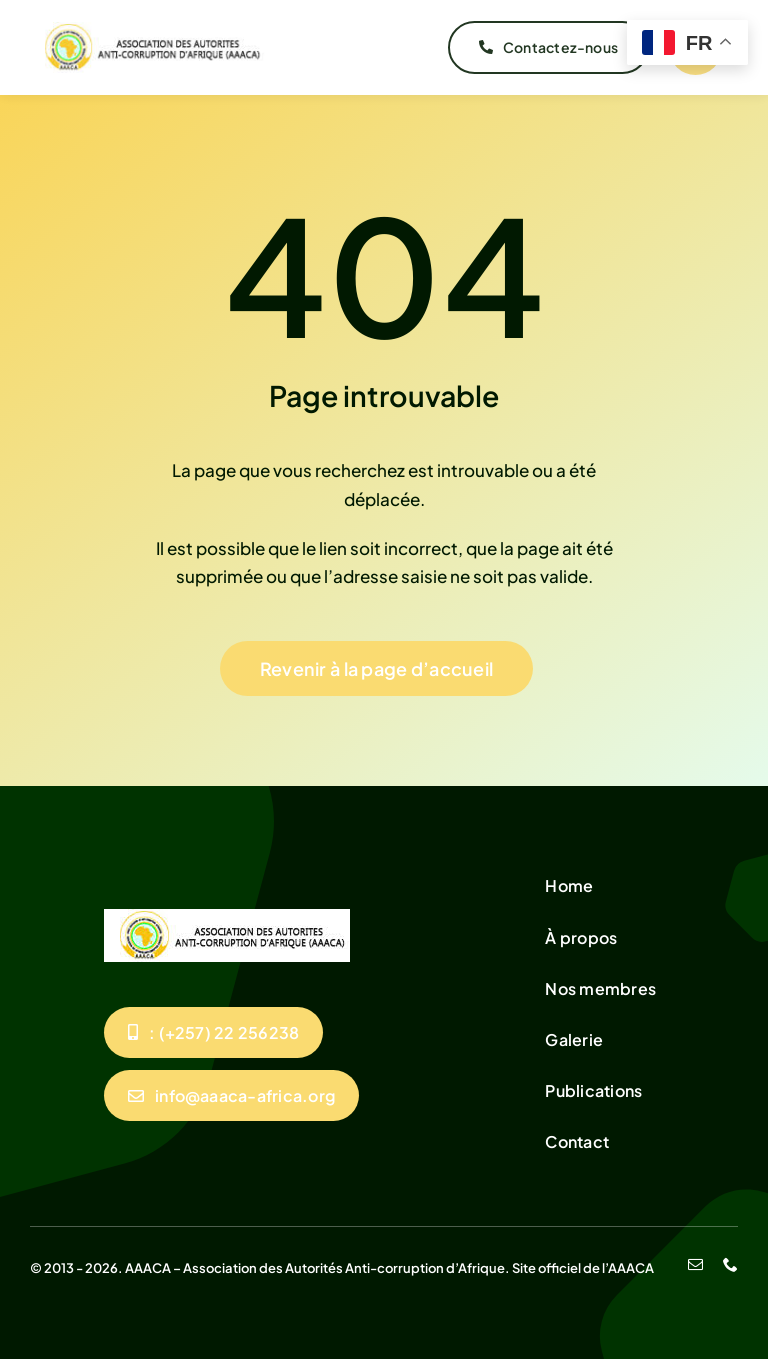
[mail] (695, 1264)
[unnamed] (147, 30)
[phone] (730, 1264)
